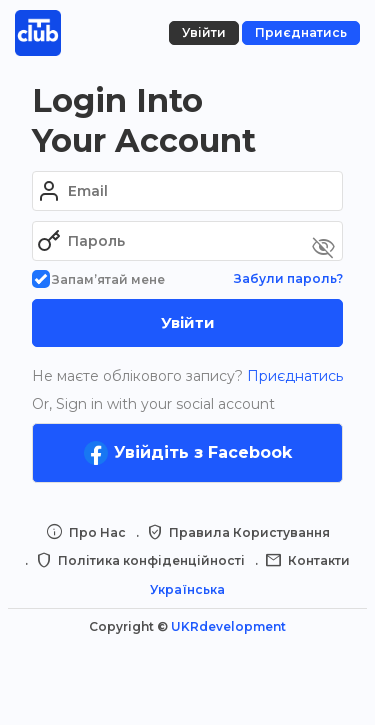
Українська (187, 589)
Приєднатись (293, 376)
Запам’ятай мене (98, 279)
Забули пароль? (288, 278)
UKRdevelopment (228, 626)
